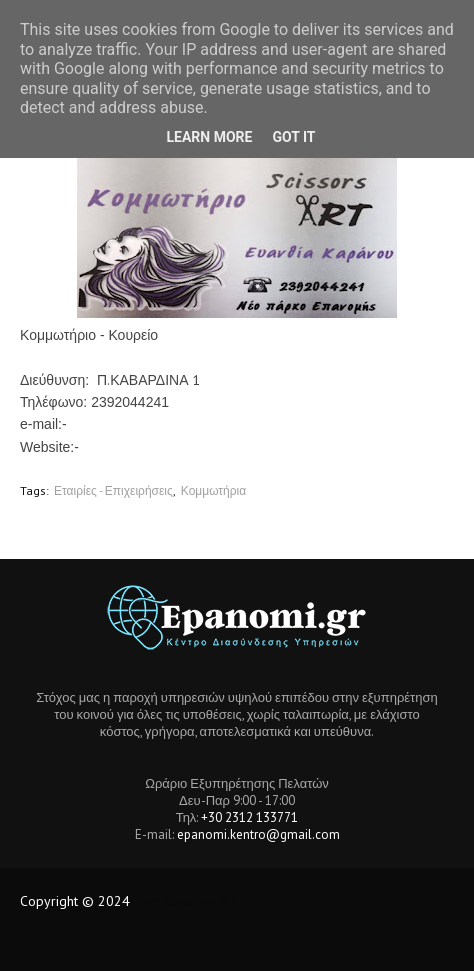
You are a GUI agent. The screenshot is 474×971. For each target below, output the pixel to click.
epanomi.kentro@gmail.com (258, 834)
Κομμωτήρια (213, 490)
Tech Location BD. (186, 901)
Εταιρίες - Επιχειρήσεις (113, 490)
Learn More (209, 137)
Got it (293, 137)
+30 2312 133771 (249, 817)
